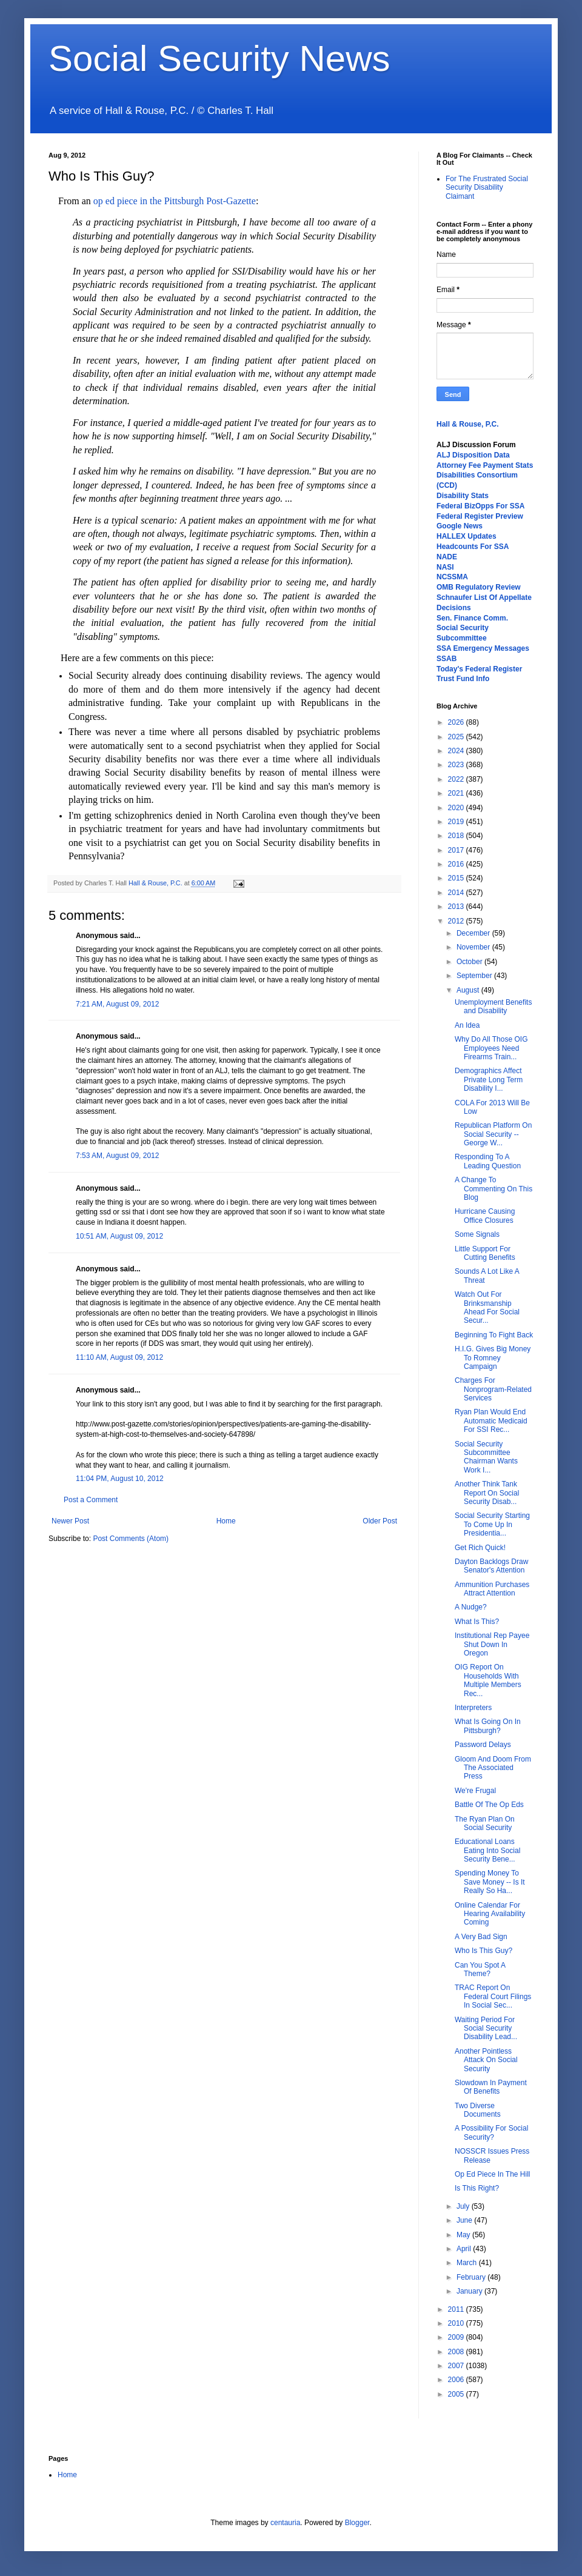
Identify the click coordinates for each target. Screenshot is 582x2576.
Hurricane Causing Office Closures (485, 1215)
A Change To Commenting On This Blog (493, 1189)
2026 (457, 722)
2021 (457, 793)
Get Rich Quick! (480, 1547)
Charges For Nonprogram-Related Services (493, 1389)
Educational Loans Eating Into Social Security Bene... (487, 1850)
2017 (457, 850)
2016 (457, 864)
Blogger (357, 2522)
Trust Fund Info (462, 678)
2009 (457, 2337)
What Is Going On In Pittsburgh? (488, 1725)
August (469, 990)
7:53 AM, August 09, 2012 (117, 1155)
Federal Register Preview (479, 516)
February (472, 2277)
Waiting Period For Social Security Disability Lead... (486, 2028)
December (474, 933)
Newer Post (70, 1521)
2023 (457, 764)
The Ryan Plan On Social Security (485, 1823)
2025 (457, 737)
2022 (457, 779)
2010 (457, 2323)
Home (226, 1521)
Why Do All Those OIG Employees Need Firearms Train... (491, 1048)
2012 (457, 921)
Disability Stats (462, 495)
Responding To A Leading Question (488, 1161)
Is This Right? (477, 2188)
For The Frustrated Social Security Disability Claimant (487, 188)
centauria (285, 2522)
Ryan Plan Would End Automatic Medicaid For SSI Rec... (491, 1421)
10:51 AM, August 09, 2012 (119, 1236)
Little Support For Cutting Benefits (485, 1253)
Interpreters (473, 1707)
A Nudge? (471, 1607)
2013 (457, 906)
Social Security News (219, 58)
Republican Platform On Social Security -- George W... (493, 1134)
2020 (457, 808)
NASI (445, 567)
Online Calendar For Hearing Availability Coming (490, 1914)
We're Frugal (475, 1790)
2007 (457, 2365)
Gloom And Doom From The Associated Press (493, 1768)
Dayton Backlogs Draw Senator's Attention (491, 1565)
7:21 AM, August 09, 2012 (117, 1004)
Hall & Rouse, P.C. (467, 424)
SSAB (446, 658)
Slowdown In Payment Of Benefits (491, 2086)
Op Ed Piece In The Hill (492, 2174)
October (470, 961)
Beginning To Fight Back (494, 1335)
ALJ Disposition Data (473, 455)
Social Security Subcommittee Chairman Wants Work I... (486, 1457)
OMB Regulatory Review (478, 587)
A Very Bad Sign (481, 1936)
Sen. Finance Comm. (472, 618)
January (470, 2291)
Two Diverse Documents (478, 2110)
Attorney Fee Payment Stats (484, 465)
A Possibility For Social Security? (491, 2132)
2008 (457, 2352)
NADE (446, 557)
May (464, 2235)
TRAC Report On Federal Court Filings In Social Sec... (493, 1996)
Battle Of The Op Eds (489, 1804)
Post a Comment (91, 1500)
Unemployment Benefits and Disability (493, 1006)
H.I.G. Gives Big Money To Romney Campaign (492, 1358)
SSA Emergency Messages (482, 648)
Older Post (380, 1521)
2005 (457, 2394)
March (468, 2262)
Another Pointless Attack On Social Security (486, 2060)
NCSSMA (452, 577)
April (465, 2249)
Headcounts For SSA (472, 546)
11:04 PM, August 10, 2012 (120, 1478)
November (474, 947)
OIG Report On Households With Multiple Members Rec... (488, 1680)
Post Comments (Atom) (131, 1538)
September (475, 975)
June (465, 2220)
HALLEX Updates (466, 536)
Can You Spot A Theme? (480, 1969)
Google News (459, 526)
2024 (457, 751)
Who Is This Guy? (483, 1950)
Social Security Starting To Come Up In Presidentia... (492, 1524)
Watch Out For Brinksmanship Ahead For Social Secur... (487, 1307)
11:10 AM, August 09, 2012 (119, 1357)
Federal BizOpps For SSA (480, 506)
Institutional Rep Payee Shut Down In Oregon (492, 1644)
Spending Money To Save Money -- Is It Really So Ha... (490, 1882)
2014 (457, 892)
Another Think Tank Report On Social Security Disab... (487, 1493)
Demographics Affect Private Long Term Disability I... (489, 1080)
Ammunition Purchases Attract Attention (492, 1588)
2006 (457, 2379)
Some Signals (477, 1234)
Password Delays (483, 1744)
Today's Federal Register (479, 669)
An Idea (467, 1025)
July (464, 2206)
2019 (457, 821)
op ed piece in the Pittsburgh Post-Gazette (174, 201)
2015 (457, 878)
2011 (457, 2309)
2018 (457, 835)
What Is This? (477, 1621)
